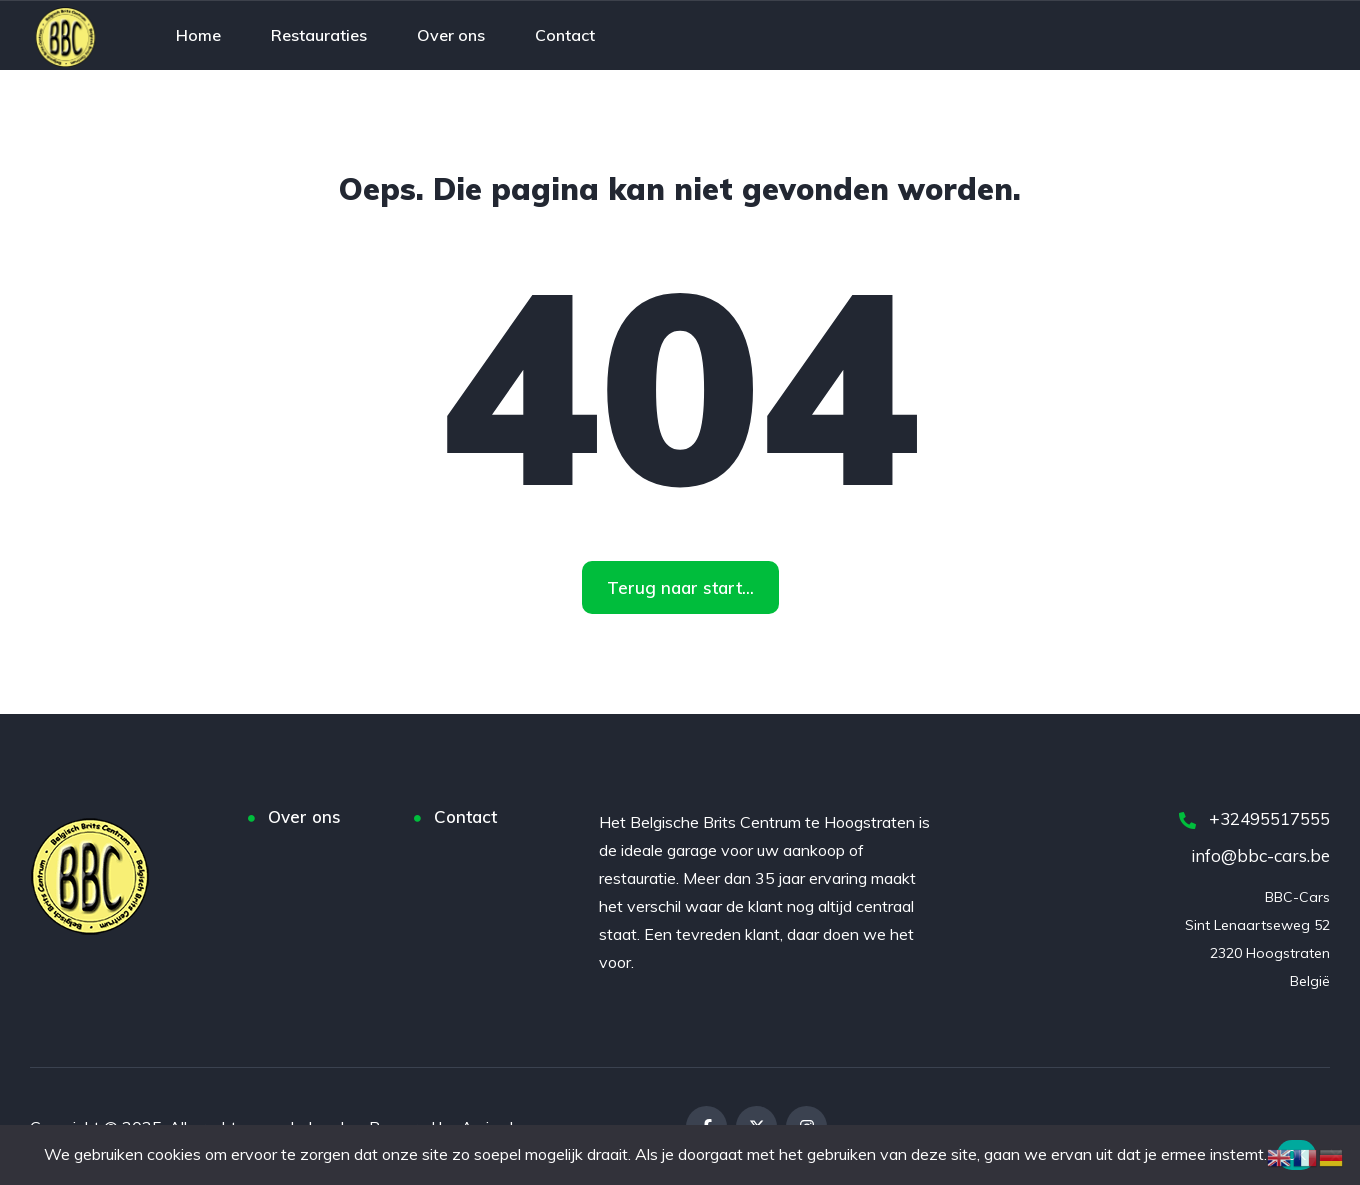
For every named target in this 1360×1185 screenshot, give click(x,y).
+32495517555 (1254, 818)
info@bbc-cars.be (1260, 855)
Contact (465, 816)
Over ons (304, 816)
